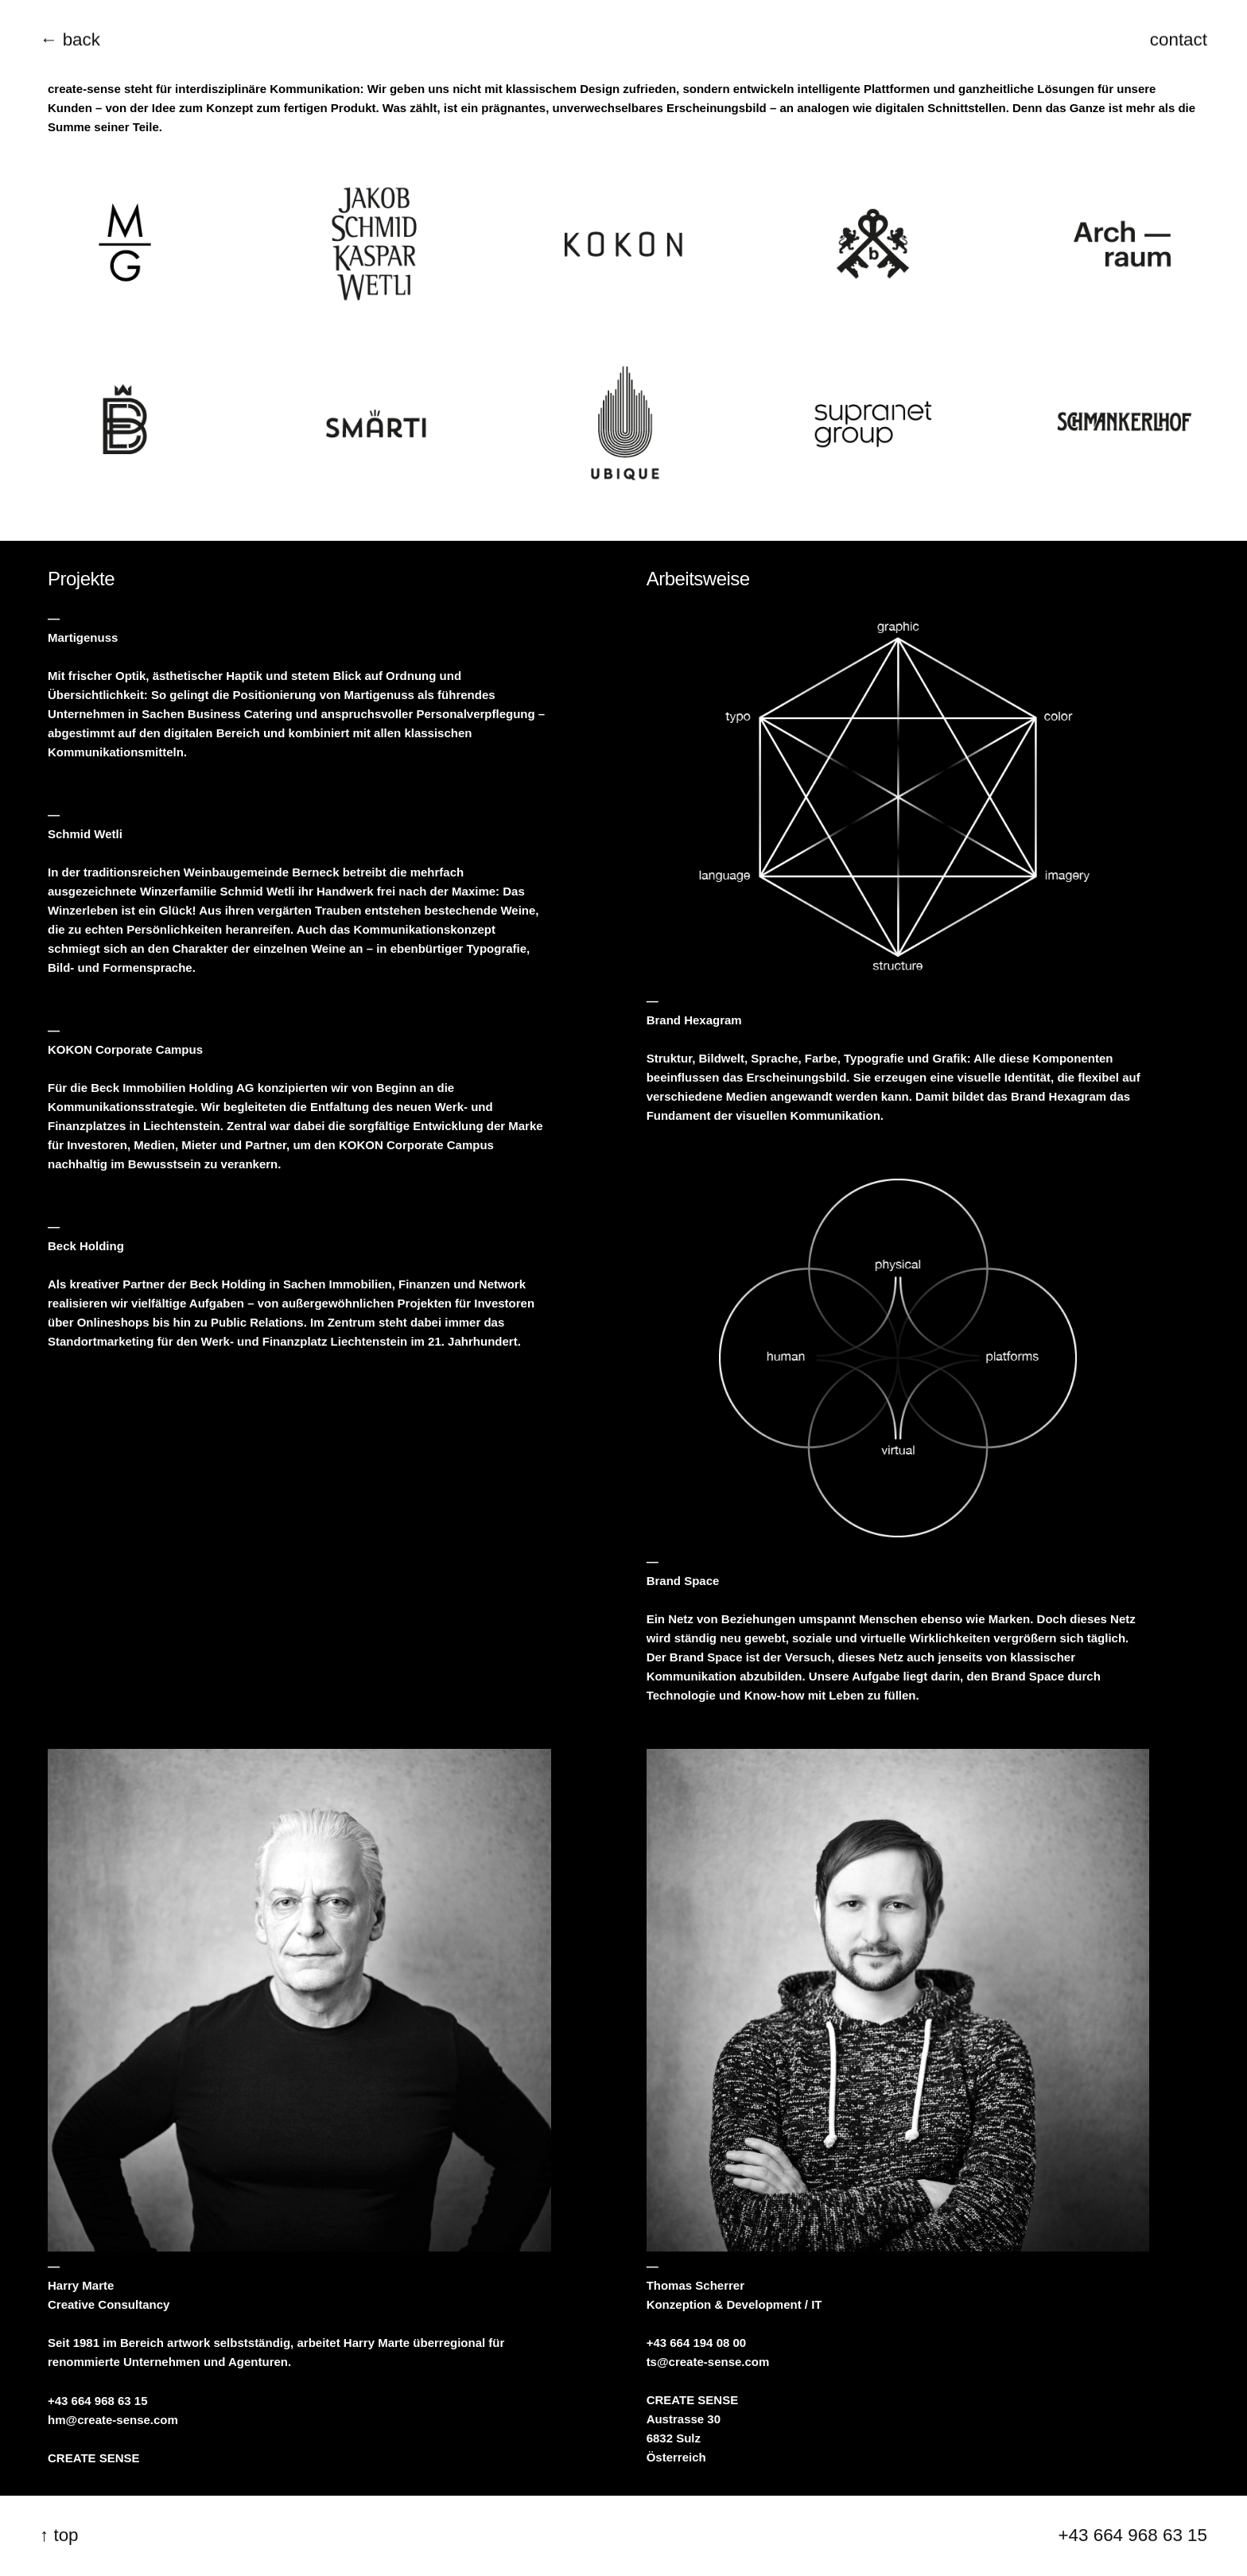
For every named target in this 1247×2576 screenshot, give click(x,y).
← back (70, 39)
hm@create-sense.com (113, 2420)
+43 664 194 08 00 (697, 2343)
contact (1178, 39)
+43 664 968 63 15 (98, 2401)
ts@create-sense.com (708, 2362)
